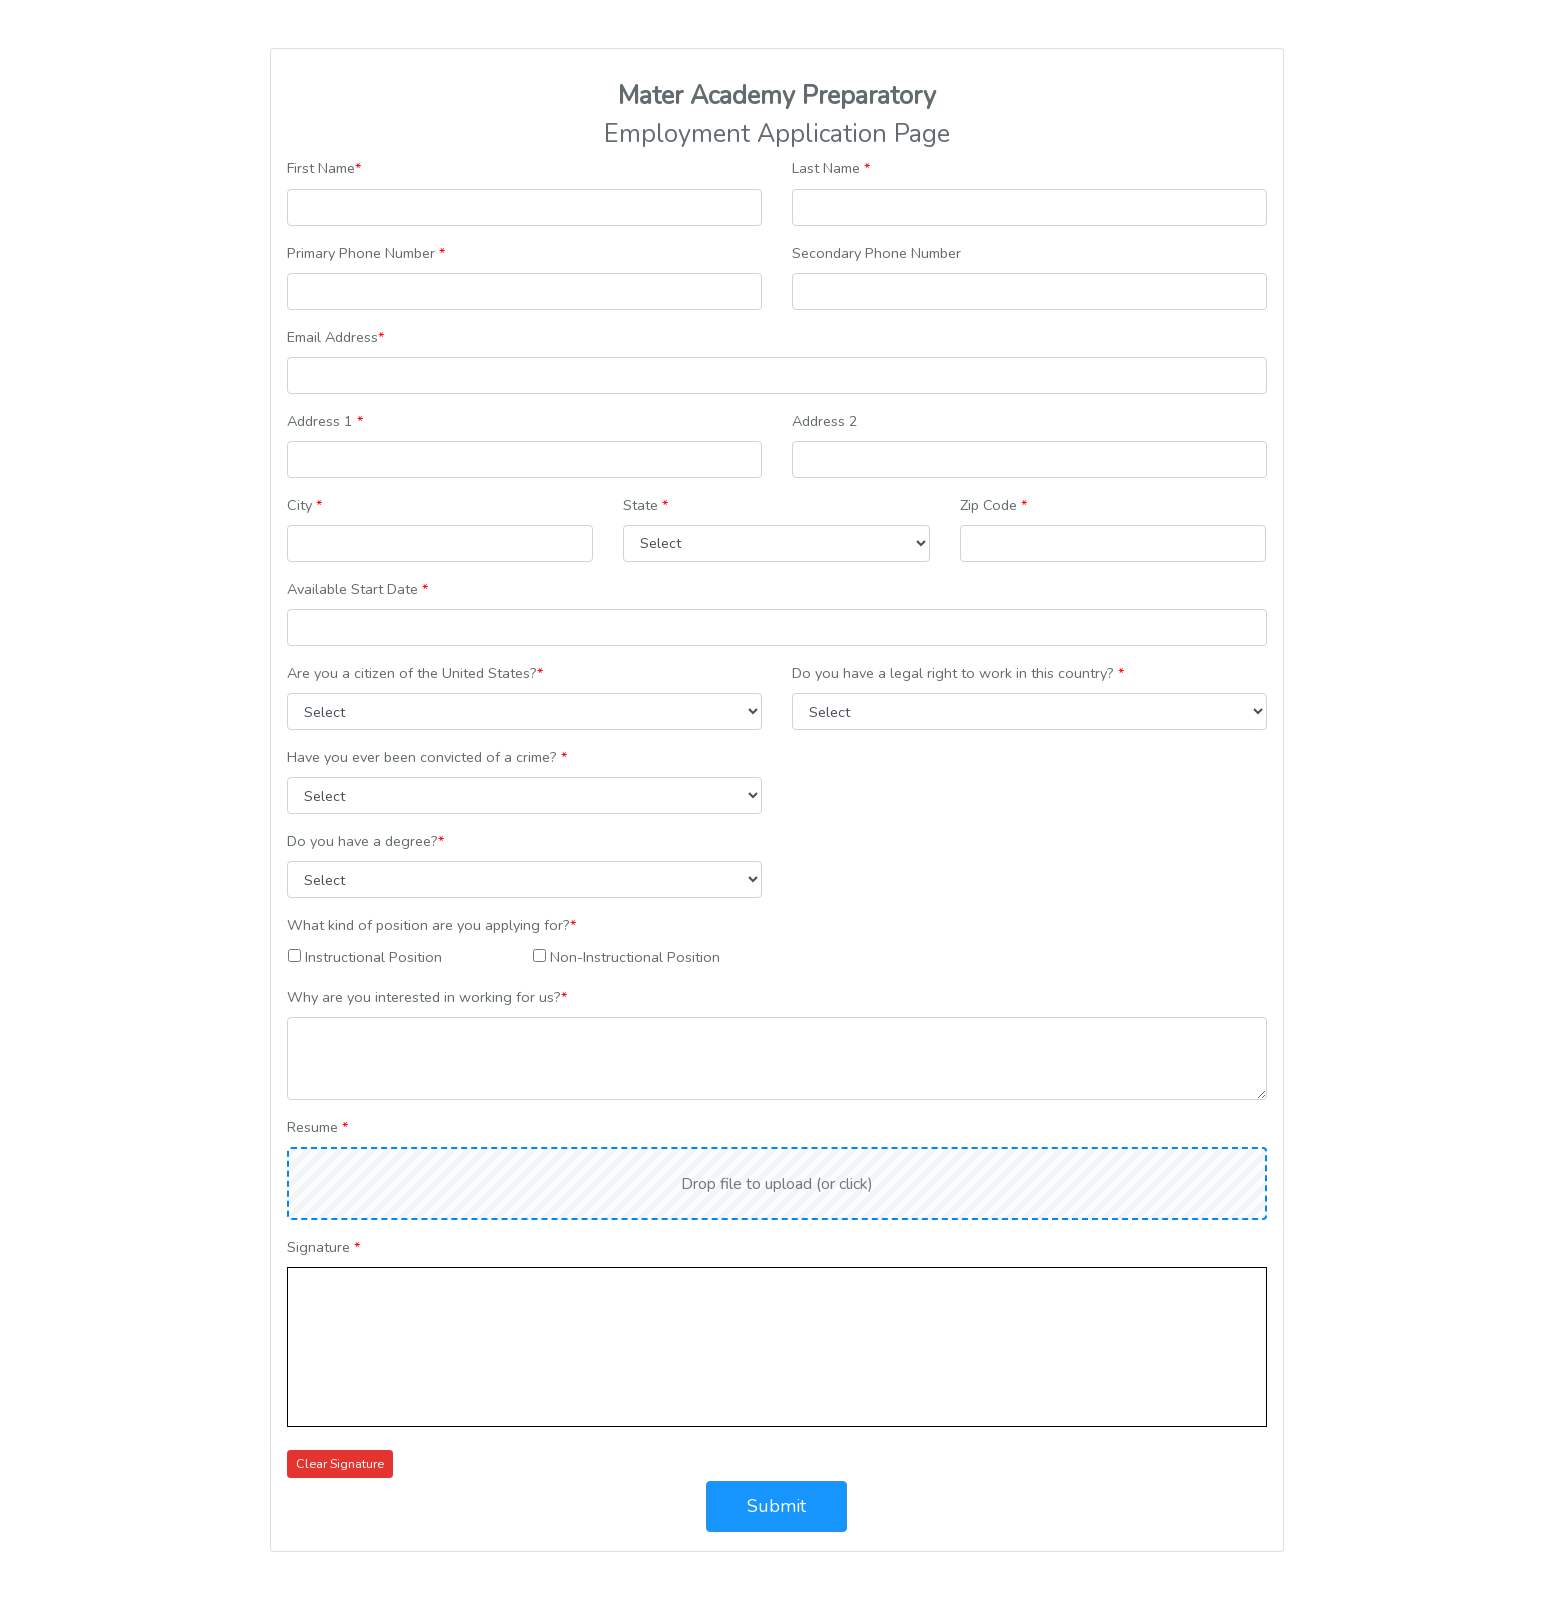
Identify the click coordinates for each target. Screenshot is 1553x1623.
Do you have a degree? (365, 841)
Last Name (831, 168)
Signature (323, 1247)
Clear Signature (340, 1463)
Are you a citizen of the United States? (415, 673)
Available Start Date (357, 589)
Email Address (335, 337)
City (304, 505)
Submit (776, 1506)
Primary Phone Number (366, 253)
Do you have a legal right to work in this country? (958, 673)
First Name (324, 168)
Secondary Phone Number (876, 253)
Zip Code (993, 505)
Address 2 (825, 421)
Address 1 (325, 421)
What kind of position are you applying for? (431, 925)
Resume (317, 1127)
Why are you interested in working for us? (427, 997)
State (645, 505)
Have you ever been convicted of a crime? (427, 757)
